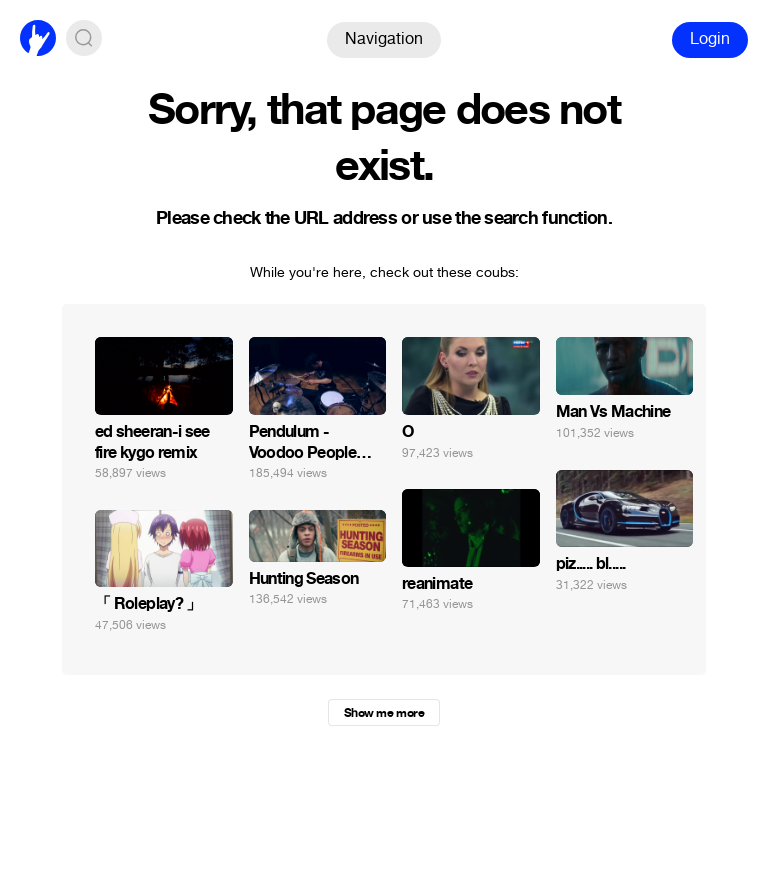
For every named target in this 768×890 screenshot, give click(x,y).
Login (710, 38)
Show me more (384, 713)
